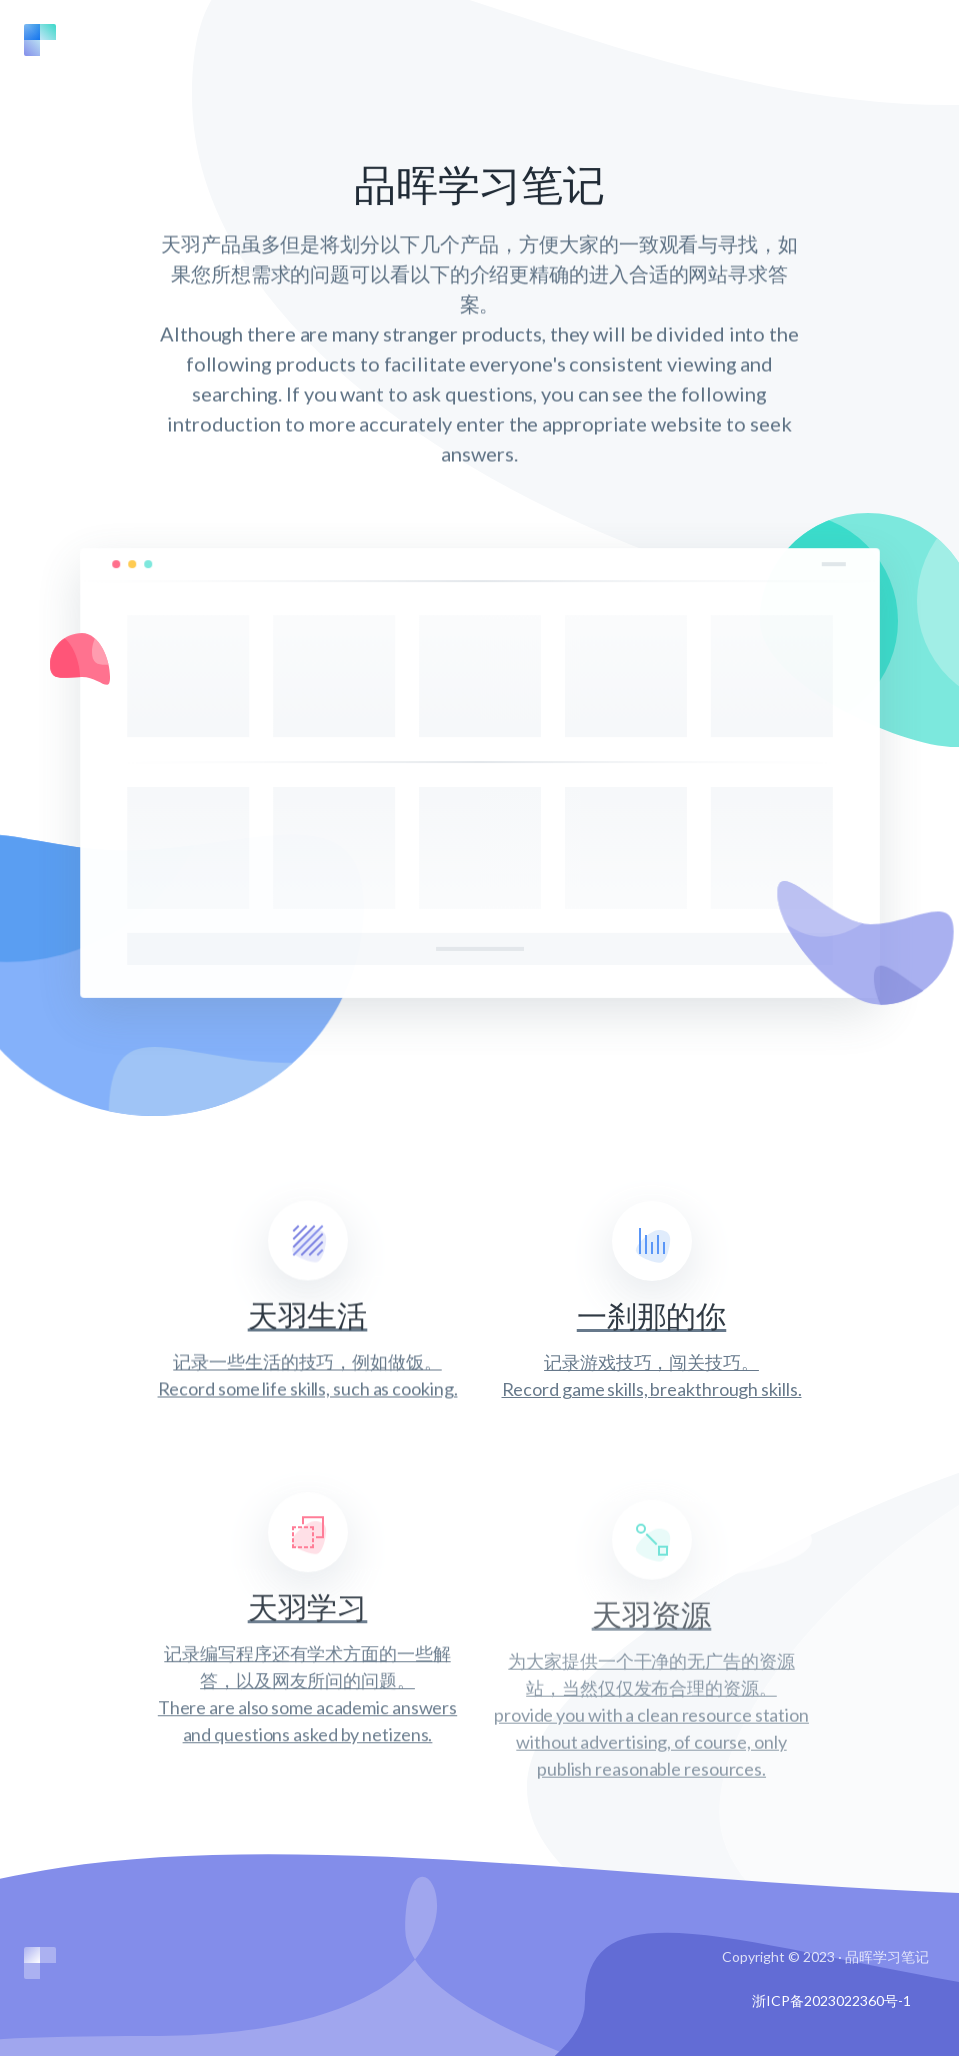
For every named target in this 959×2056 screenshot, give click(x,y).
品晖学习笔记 (887, 1956)
